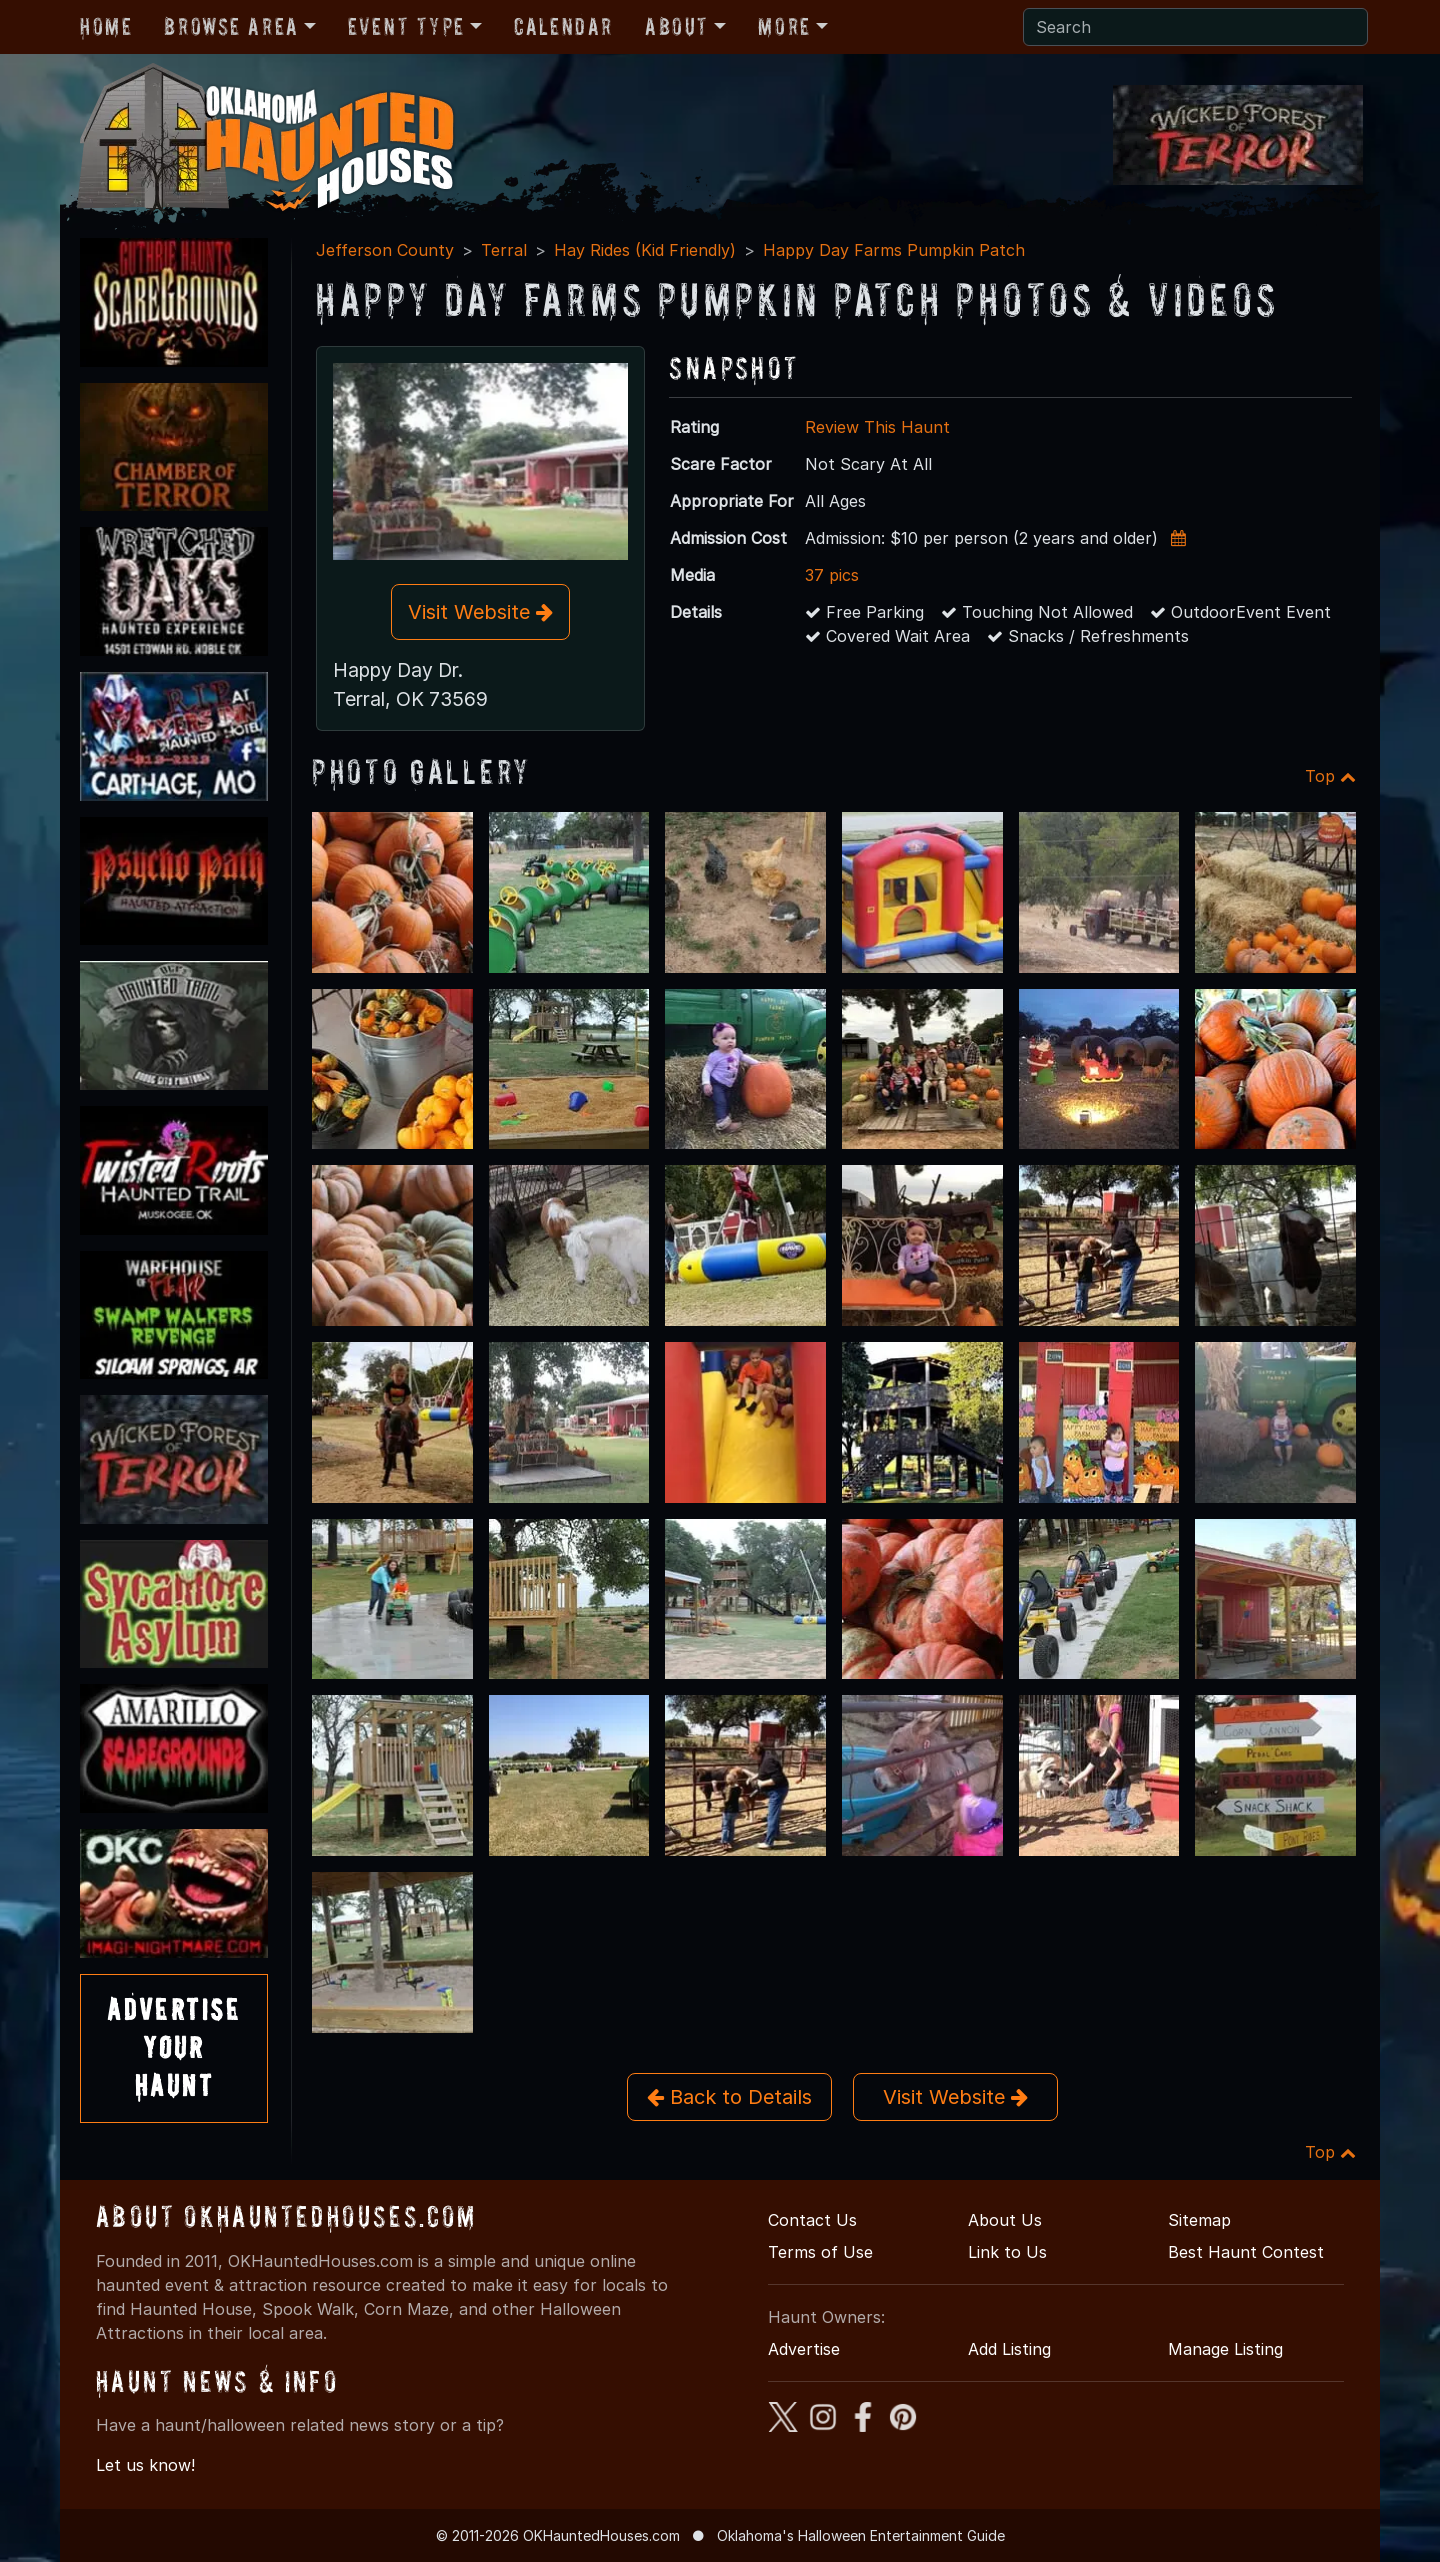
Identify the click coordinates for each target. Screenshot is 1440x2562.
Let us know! (145, 2465)
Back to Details (729, 2097)
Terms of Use (820, 2252)
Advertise (804, 2349)
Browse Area (231, 26)
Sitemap (1199, 2220)
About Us (1005, 2220)
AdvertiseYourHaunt (174, 2048)
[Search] (1195, 27)
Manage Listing (1225, 2349)
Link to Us (1007, 2252)
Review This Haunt (877, 427)
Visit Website (480, 612)
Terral (504, 250)
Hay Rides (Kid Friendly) (645, 250)
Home (106, 26)
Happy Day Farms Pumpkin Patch (894, 250)
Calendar (563, 26)
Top (1330, 776)
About (677, 26)
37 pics (832, 575)
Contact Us (812, 2220)
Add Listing (1009, 2349)
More (784, 26)
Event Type (406, 26)
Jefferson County (385, 250)
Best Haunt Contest (1246, 2252)
